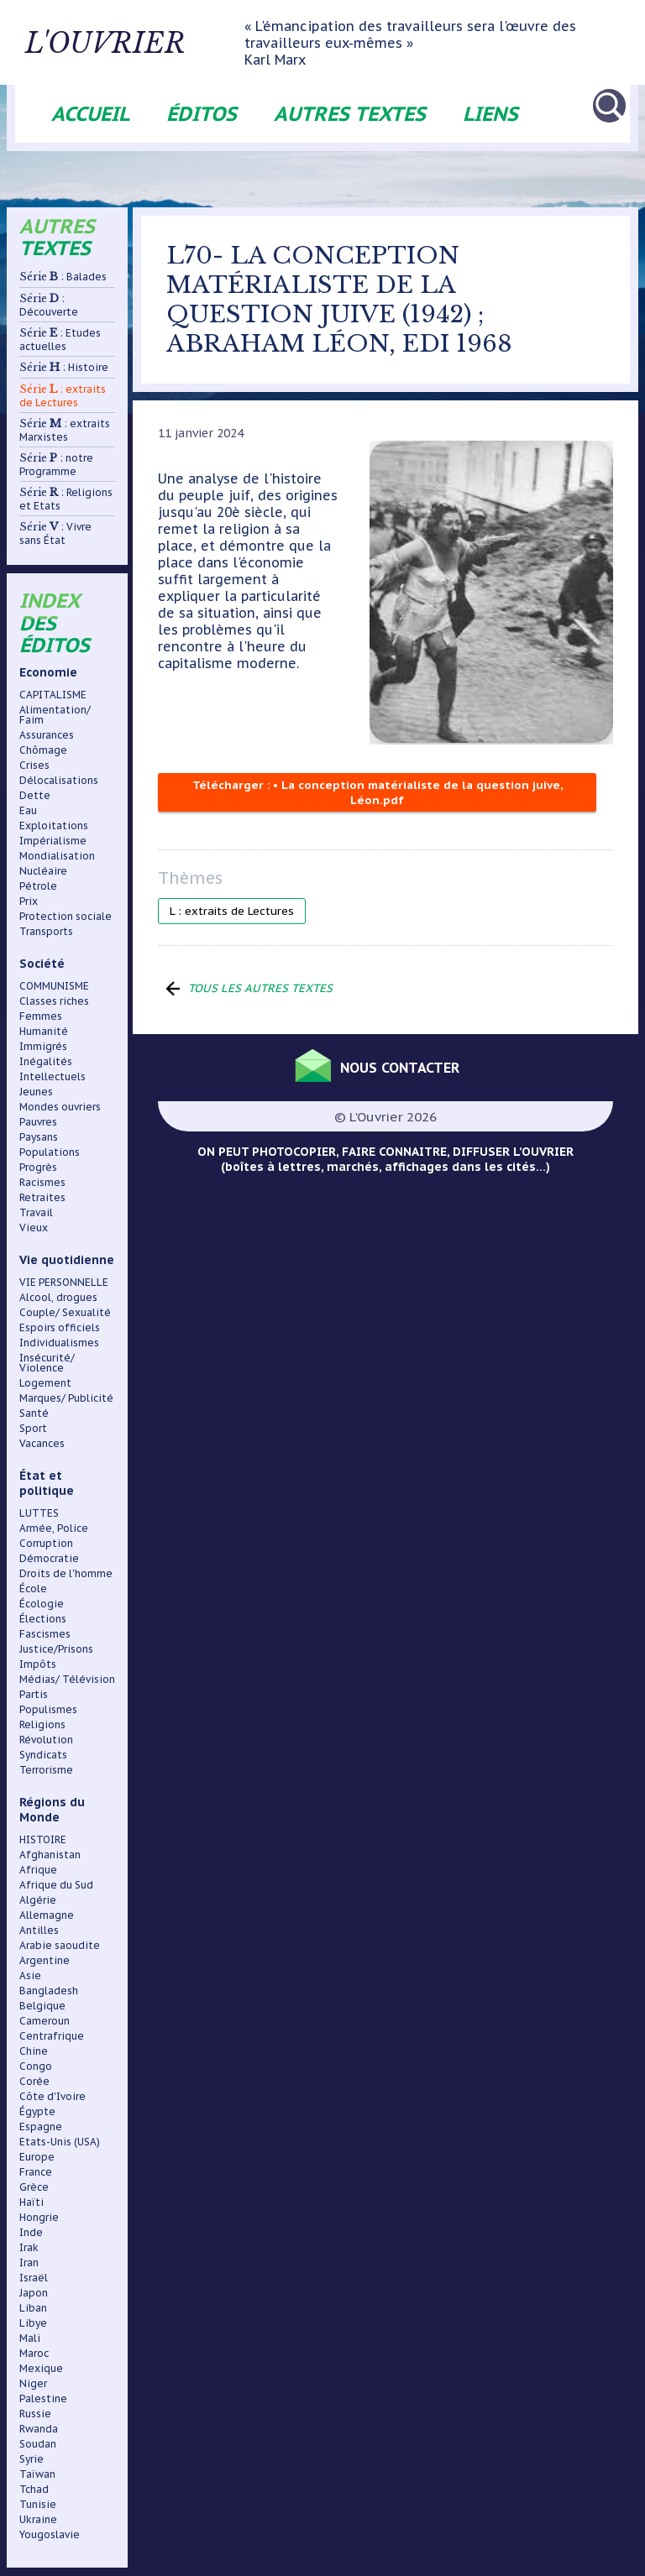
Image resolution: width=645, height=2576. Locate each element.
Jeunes (36, 1091)
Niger (33, 2383)
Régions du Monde (52, 1810)
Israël (33, 2277)
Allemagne (46, 1915)
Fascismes (45, 1634)
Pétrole (38, 886)
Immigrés (43, 1046)
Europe (37, 2156)
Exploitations (53, 825)
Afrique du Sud (56, 1884)
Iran (29, 2262)
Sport (33, 1428)
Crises (34, 765)
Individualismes (59, 1342)
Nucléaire (43, 871)
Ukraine (38, 2519)
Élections (42, 1618)
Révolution (46, 1739)
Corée (34, 2081)
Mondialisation (57, 855)
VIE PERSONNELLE (63, 1282)
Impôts (37, 1664)
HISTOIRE (42, 1839)
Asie (30, 1975)
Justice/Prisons (56, 1649)
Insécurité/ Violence (47, 1362)
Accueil (90, 114)
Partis (33, 1694)
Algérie (37, 1900)
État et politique (46, 1483)
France (35, 2172)
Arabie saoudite (59, 1945)
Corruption (46, 1543)
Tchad (34, 2489)
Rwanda (38, 2428)
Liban (33, 2308)
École (33, 1588)
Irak (29, 2247)
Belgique (42, 2005)
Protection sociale (65, 916)
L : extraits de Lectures (232, 911)
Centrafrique (51, 2036)
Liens (490, 114)
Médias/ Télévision (67, 1679)
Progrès (38, 1167)
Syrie (31, 2459)
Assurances (46, 735)
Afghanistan (50, 1854)
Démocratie (49, 1558)
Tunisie (37, 2504)
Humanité (43, 1031)
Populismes (48, 1709)
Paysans (38, 1137)
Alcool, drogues (58, 1297)
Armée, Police (53, 1528)
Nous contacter (403, 1065)
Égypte (37, 2111)
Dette (34, 795)
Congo (35, 2066)
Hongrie (39, 2217)
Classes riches (54, 1001)
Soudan (37, 2444)
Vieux (33, 1227)
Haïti (31, 2202)
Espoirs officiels (59, 1327)
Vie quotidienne (66, 1259)
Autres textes (350, 114)
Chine (33, 2051)
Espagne (40, 2126)
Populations (49, 1152)
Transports (46, 931)
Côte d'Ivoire (52, 2096)
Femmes (40, 1016)
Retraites (42, 1197)
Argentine (44, 1960)
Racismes (42, 1182)
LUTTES (39, 1513)
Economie (48, 672)
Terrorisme (46, 1769)
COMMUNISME (54, 986)
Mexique (41, 2368)
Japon (33, 2292)
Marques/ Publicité (66, 1398)
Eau (28, 810)
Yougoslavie (49, 2534)
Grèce (34, 2187)
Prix (28, 901)
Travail (36, 1212)
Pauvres (38, 1122)
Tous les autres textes (262, 987)
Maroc (34, 2353)
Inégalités (45, 1061)
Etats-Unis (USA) (59, 2141)
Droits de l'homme (66, 1573)
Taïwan (37, 2474)
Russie (35, 2413)
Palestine (43, 2398)
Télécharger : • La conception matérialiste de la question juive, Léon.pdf (377, 792)
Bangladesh (48, 1990)
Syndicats (43, 1754)
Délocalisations (58, 780)
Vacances (42, 1443)
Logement (45, 1383)
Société (42, 963)
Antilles (39, 1930)
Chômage (43, 750)
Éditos (201, 114)
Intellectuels (52, 1076)
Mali (29, 2338)
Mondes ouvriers (60, 1106)
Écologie (41, 1603)
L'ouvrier (144, 43)
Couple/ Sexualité (65, 1312)
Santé (34, 1413)
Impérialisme (53, 840)
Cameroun (44, 2020)
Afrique (38, 1869)
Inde (31, 2232)
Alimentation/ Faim (55, 714)
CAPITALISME (53, 694)
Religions (42, 1724)
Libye (33, 2323)
